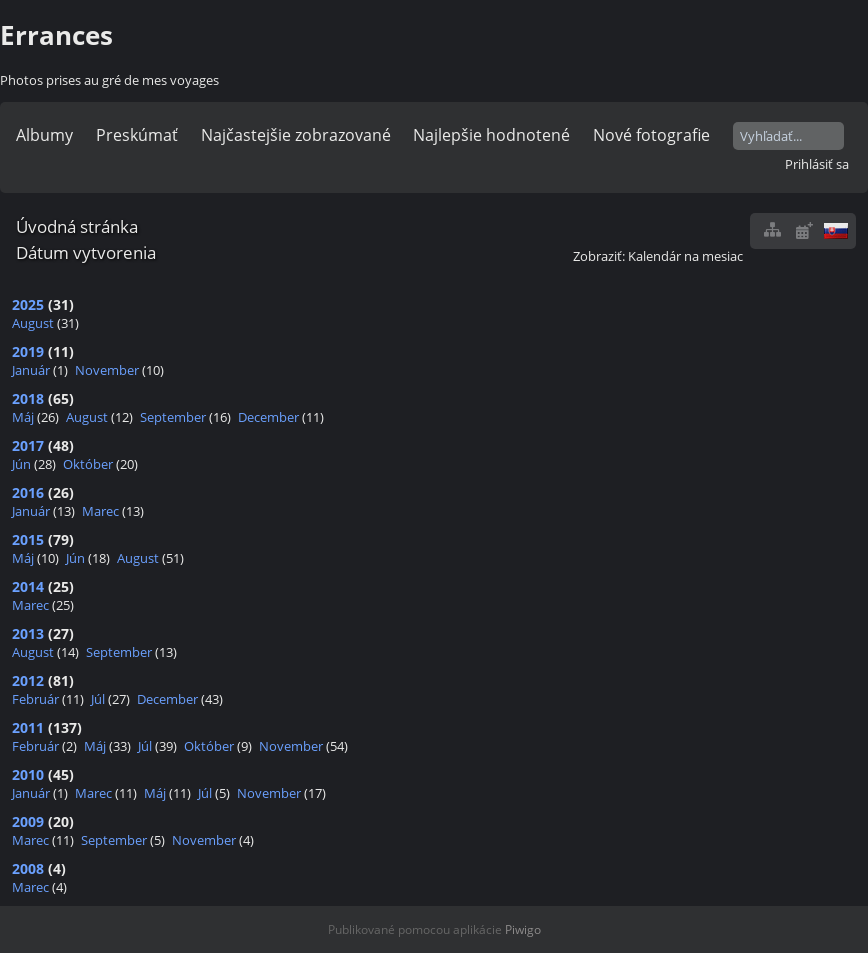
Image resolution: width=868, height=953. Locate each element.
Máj (23, 417)
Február (35, 699)
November (107, 370)
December (268, 417)
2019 (28, 351)
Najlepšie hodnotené (491, 135)
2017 (28, 445)
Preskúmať (137, 135)
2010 (28, 774)
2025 (28, 304)
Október (88, 464)
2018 (28, 398)
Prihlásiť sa (817, 164)
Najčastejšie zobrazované (296, 135)
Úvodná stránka (77, 226)
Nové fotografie (651, 135)
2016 (28, 492)
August (33, 323)
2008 (28, 868)
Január (31, 370)
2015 (28, 539)
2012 (28, 680)
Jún (21, 464)
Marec (100, 511)
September (173, 417)
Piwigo (523, 929)
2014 (28, 586)
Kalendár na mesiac (685, 256)
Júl (98, 699)
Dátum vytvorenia (86, 252)
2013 (28, 633)
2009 (28, 821)
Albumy (44, 135)
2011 (28, 727)
